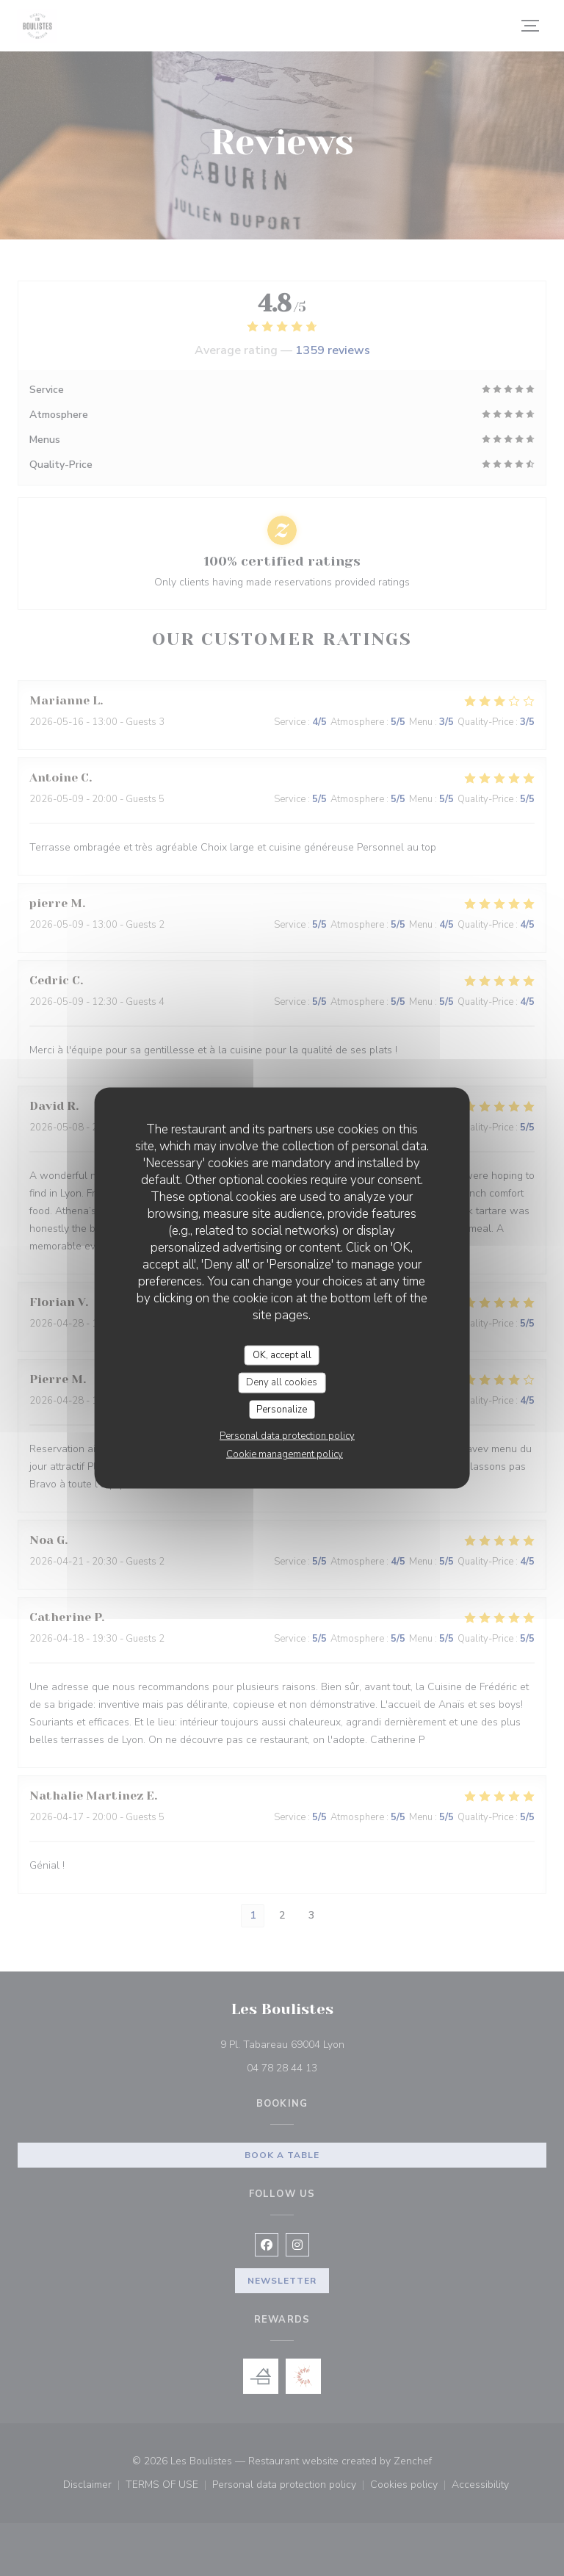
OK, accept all (282, 1354)
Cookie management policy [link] (284, 1454)
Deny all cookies (281, 1382)
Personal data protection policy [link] (287, 1436)
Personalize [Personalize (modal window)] (281, 1408)
